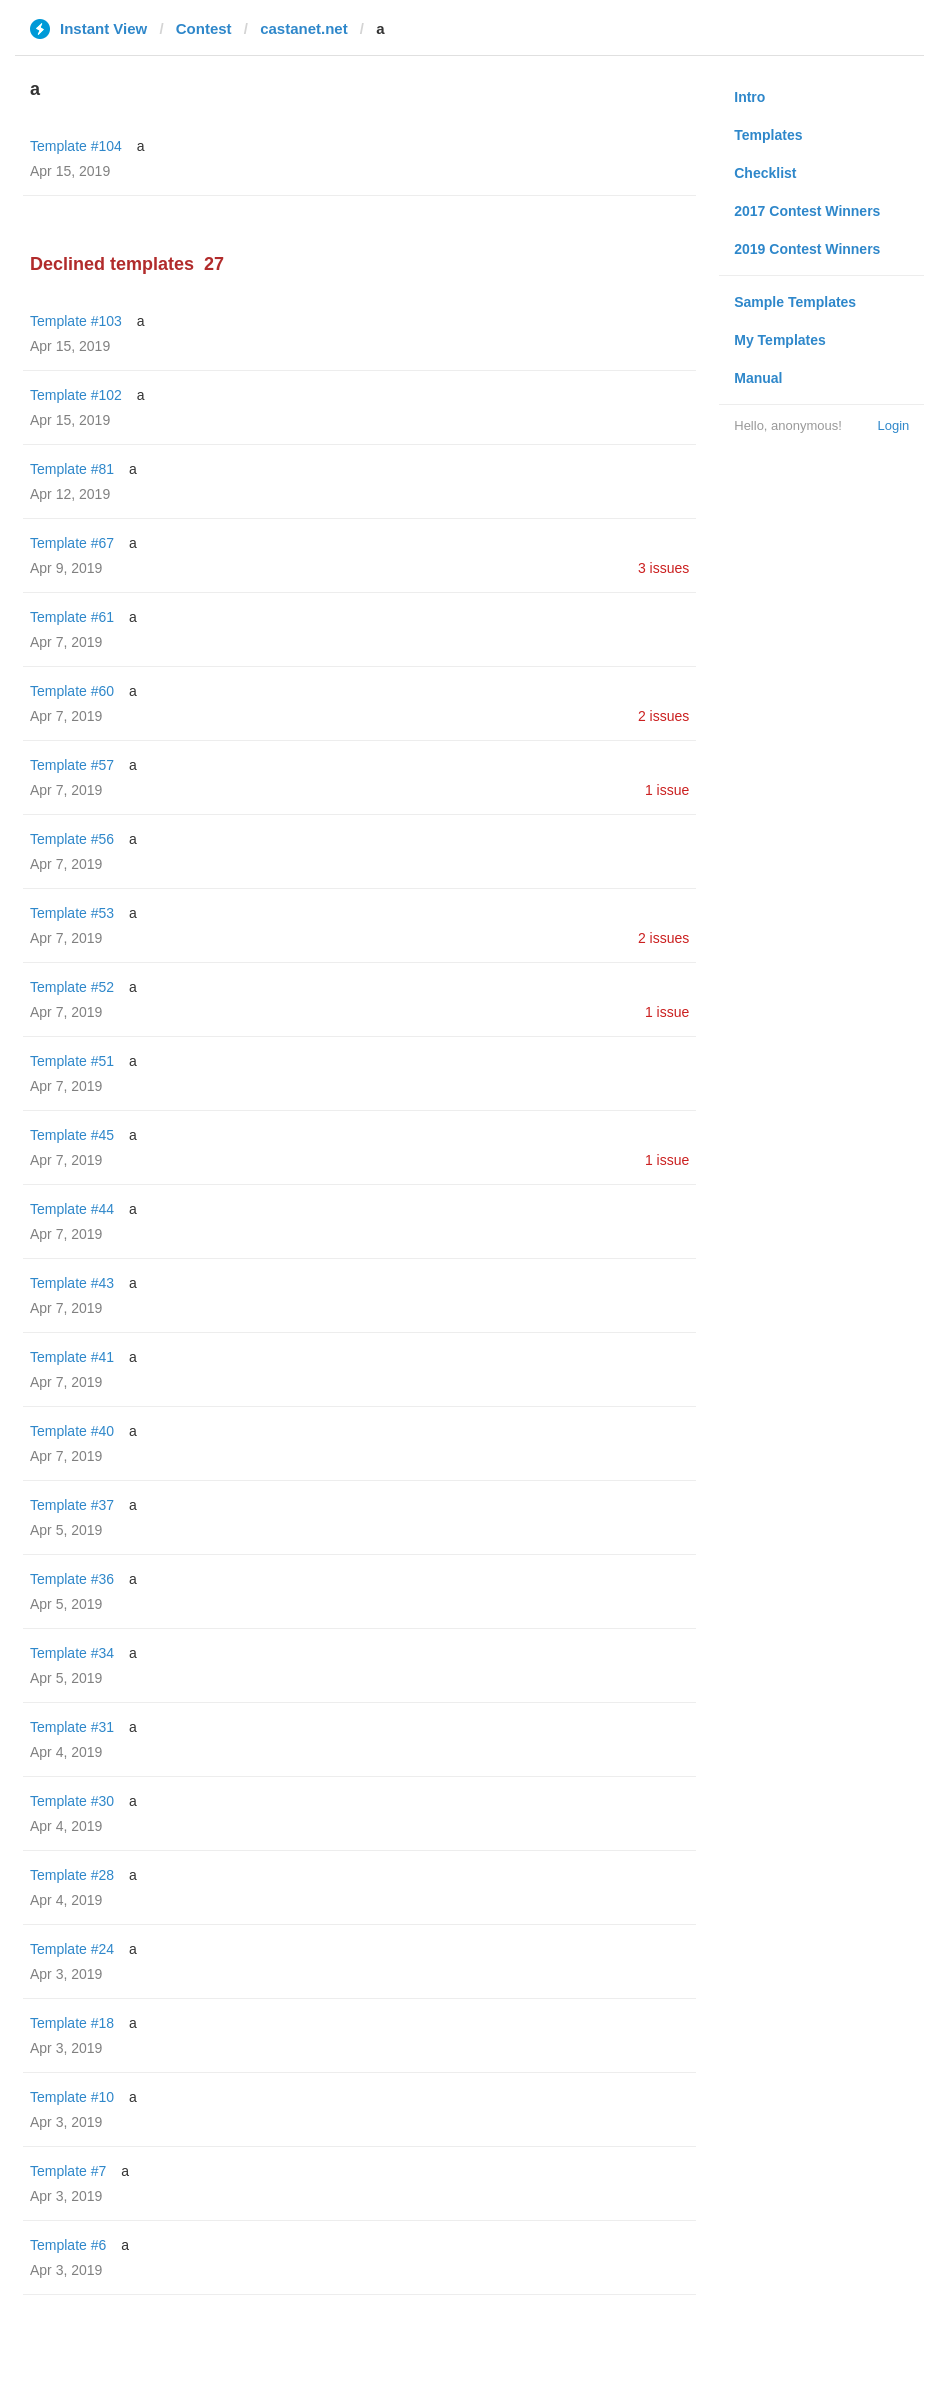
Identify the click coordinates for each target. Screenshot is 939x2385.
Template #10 (72, 2097)
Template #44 (72, 1209)
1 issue (667, 790)
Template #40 (72, 1431)
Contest (204, 28)
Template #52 (72, 987)
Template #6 (68, 2245)
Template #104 (76, 146)
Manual (758, 378)
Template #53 (72, 913)
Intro (749, 97)
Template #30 (72, 1801)
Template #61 (72, 617)
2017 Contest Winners (807, 211)
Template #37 (72, 1505)
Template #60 (72, 691)
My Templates (780, 340)
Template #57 (72, 765)
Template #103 (76, 321)
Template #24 (72, 1949)
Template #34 (72, 1653)
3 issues (663, 568)
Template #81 (72, 469)
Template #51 (72, 1061)
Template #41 (72, 1357)
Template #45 (72, 1135)
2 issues (663, 716)
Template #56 (72, 839)
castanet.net (304, 28)
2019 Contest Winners (807, 249)
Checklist (765, 173)
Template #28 (72, 1875)
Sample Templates (795, 302)
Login (893, 425)
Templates (768, 135)
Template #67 (72, 543)
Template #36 (72, 1579)
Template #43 (72, 1283)
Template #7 (68, 2171)
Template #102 (76, 395)
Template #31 (72, 1727)
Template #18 (72, 2023)
